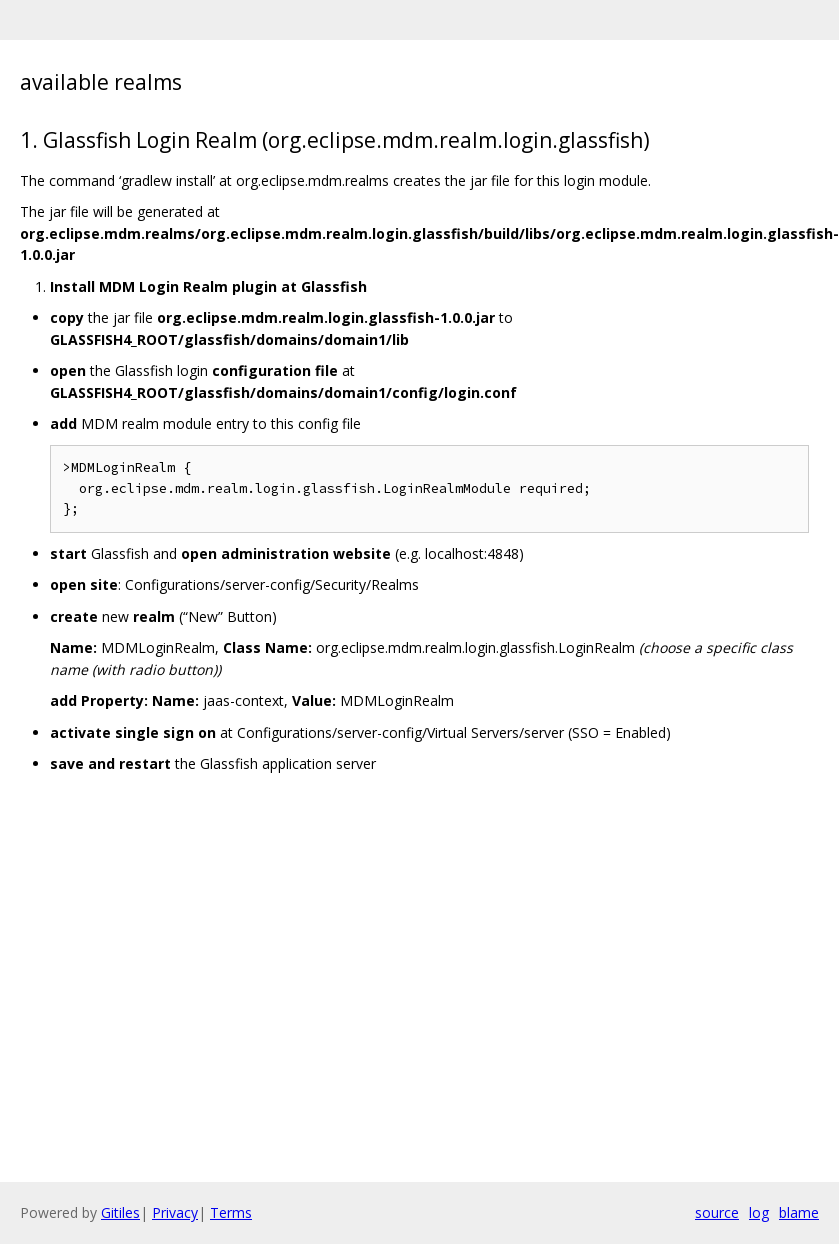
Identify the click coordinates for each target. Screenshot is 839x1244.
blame (799, 1212)
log (759, 1212)
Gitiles (120, 1212)
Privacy (175, 1212)
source (717, 1212)
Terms (231, 1212)
